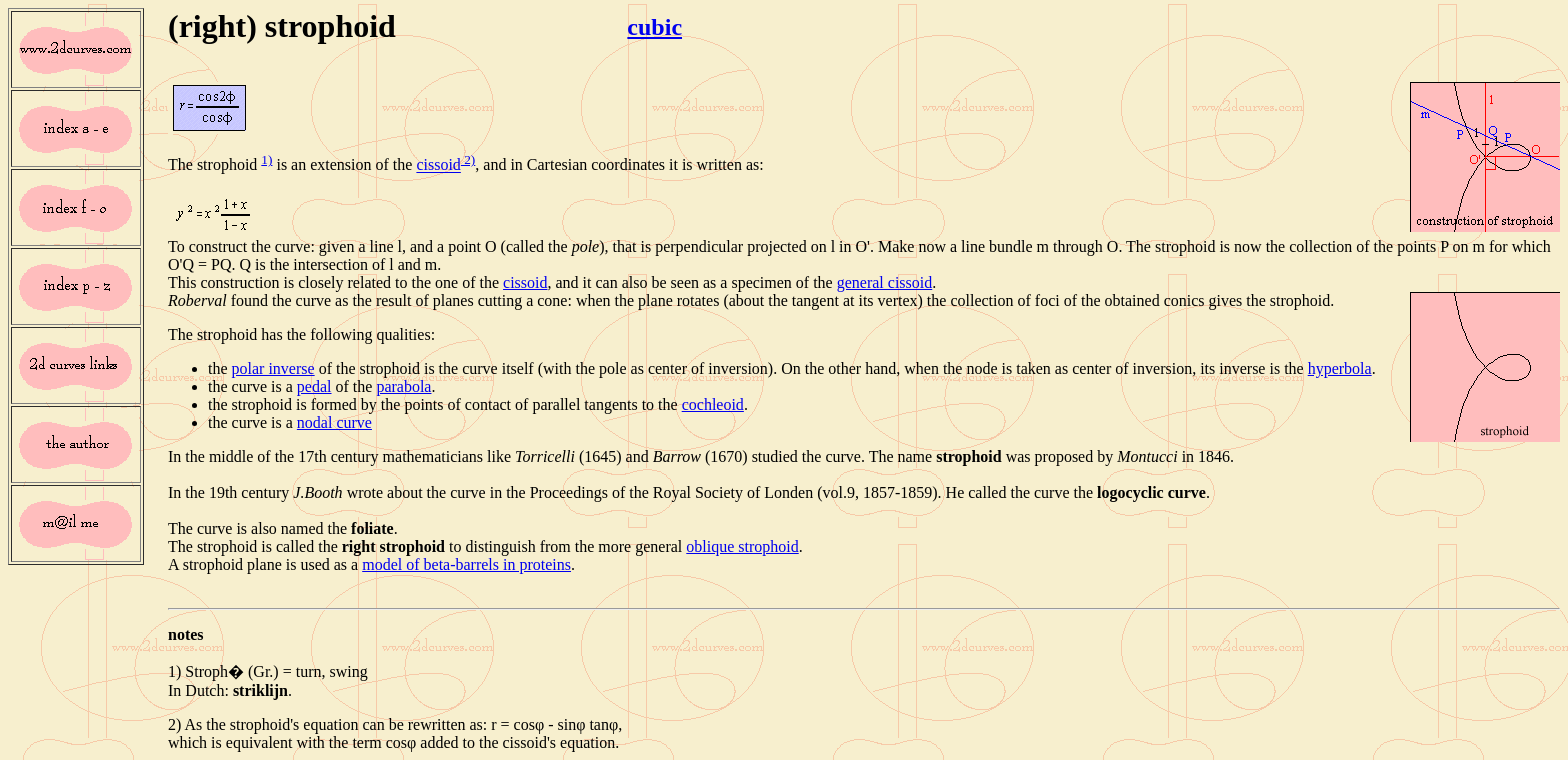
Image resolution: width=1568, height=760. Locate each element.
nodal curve (334, 422)
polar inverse (273, 368)
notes (186, 634)
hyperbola (1340, 368)
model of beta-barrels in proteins (466, 564)
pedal (314, 386)
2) (468, 159)
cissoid (438, 165)
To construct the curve (239, 246)
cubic (654, 27)
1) (266, 159)
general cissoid (885, 282)
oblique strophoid (742, 546)
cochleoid (713, 404)
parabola (403, 386)
